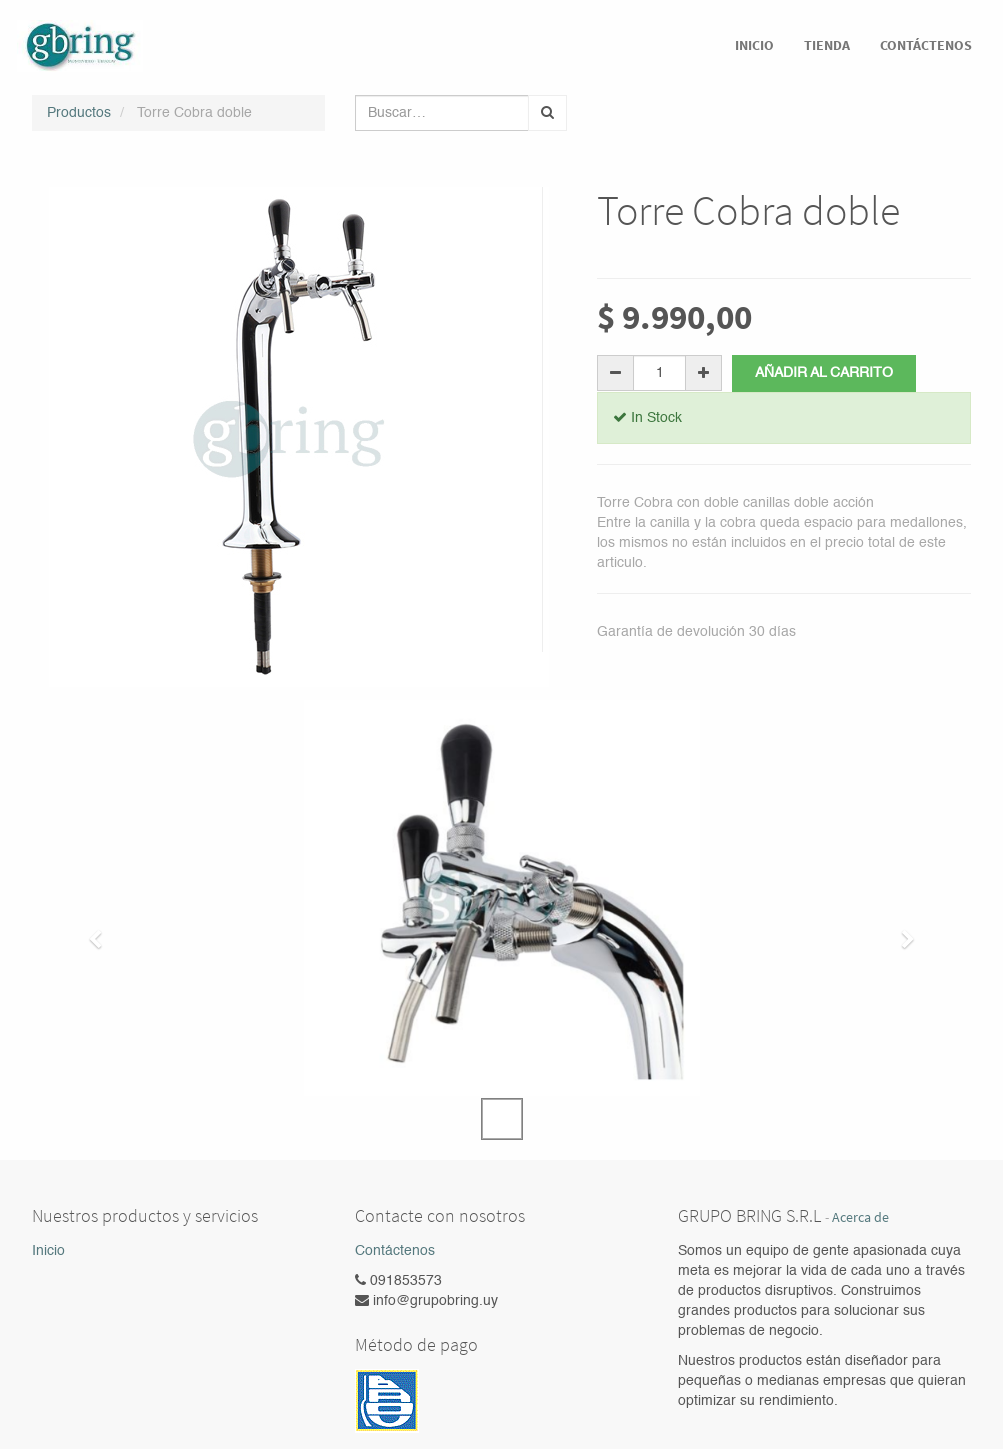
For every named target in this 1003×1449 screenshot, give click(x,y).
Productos (79, 113)
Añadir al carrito (824, 373)
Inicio (48, 1251)
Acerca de (860, 1217)
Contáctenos (395, 1251)
